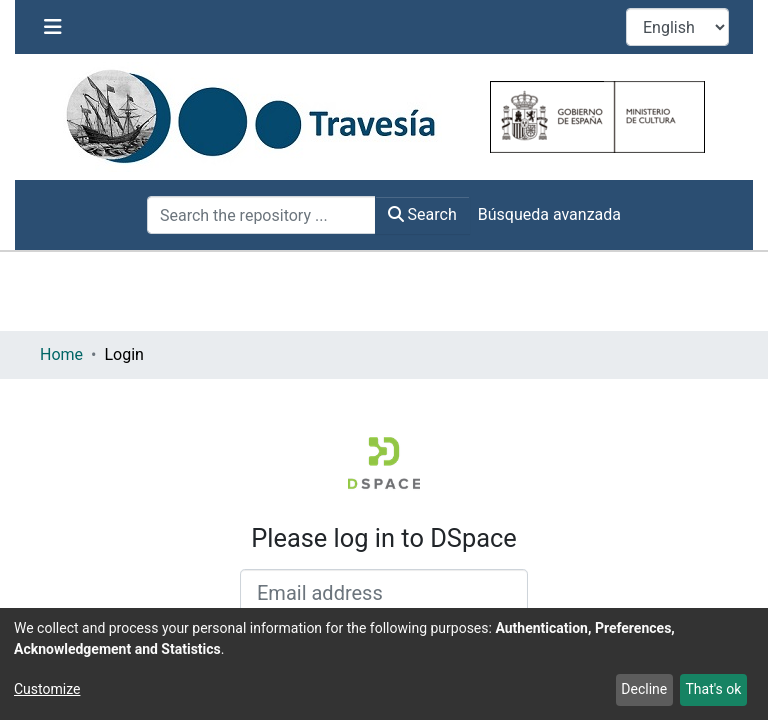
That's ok (713, 689)
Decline (644, 689)
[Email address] (384, 593)
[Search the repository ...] (261, 215)
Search (422, 214)
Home (61, 354)
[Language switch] (677, 27)
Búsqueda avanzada (549, 214)
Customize (47, 689)
